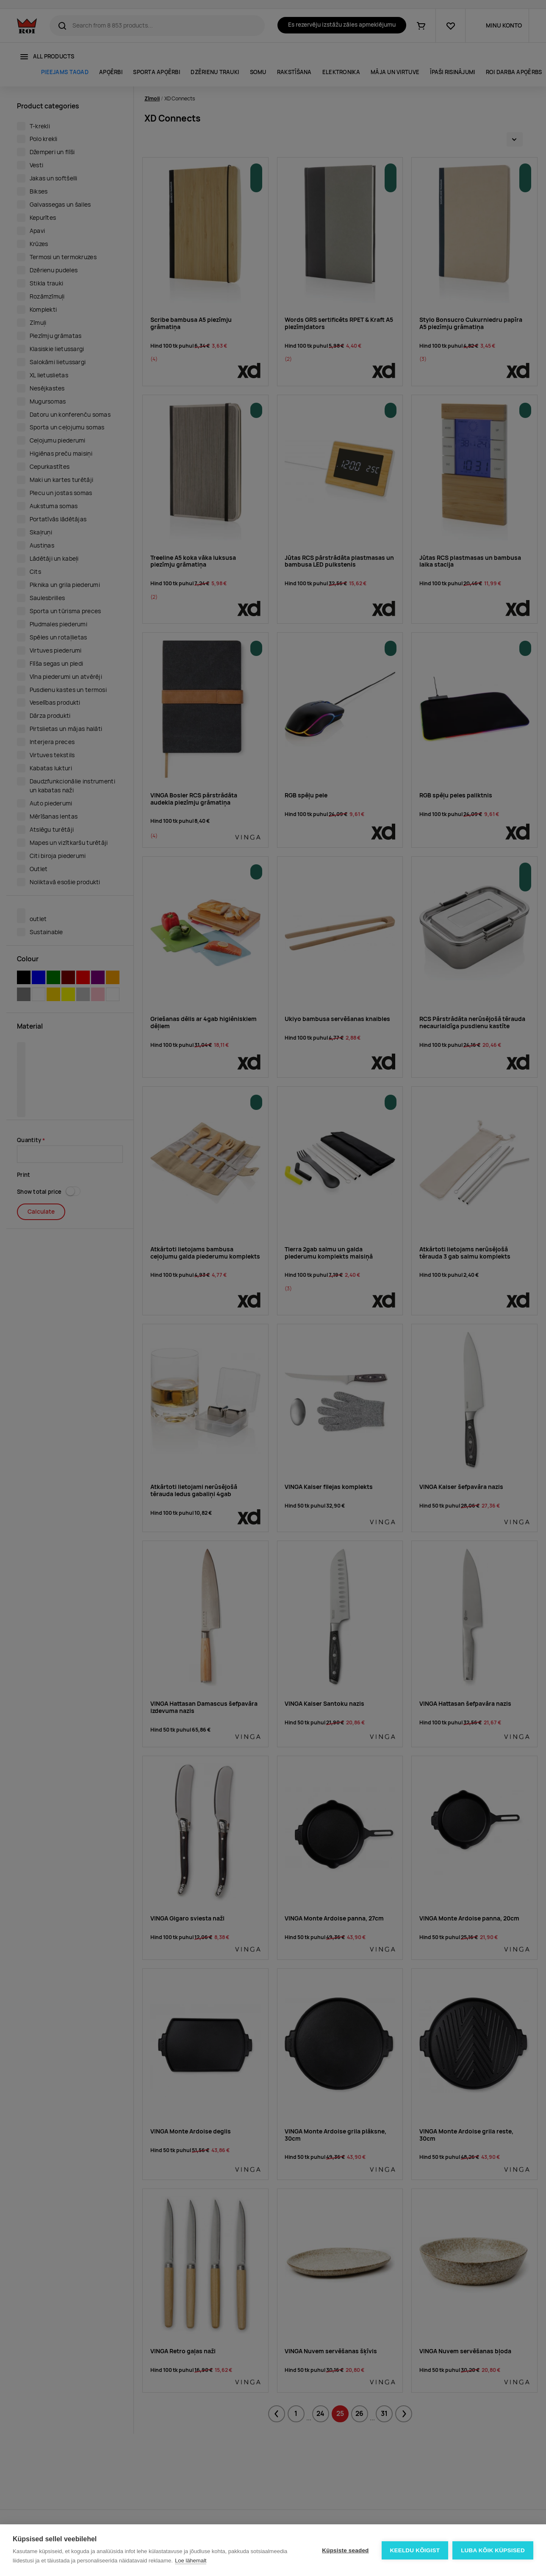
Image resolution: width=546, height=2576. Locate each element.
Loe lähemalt (190, 2560)
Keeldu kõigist (415, 2550)
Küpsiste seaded (345, 2550)
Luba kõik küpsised (493, 2550)
